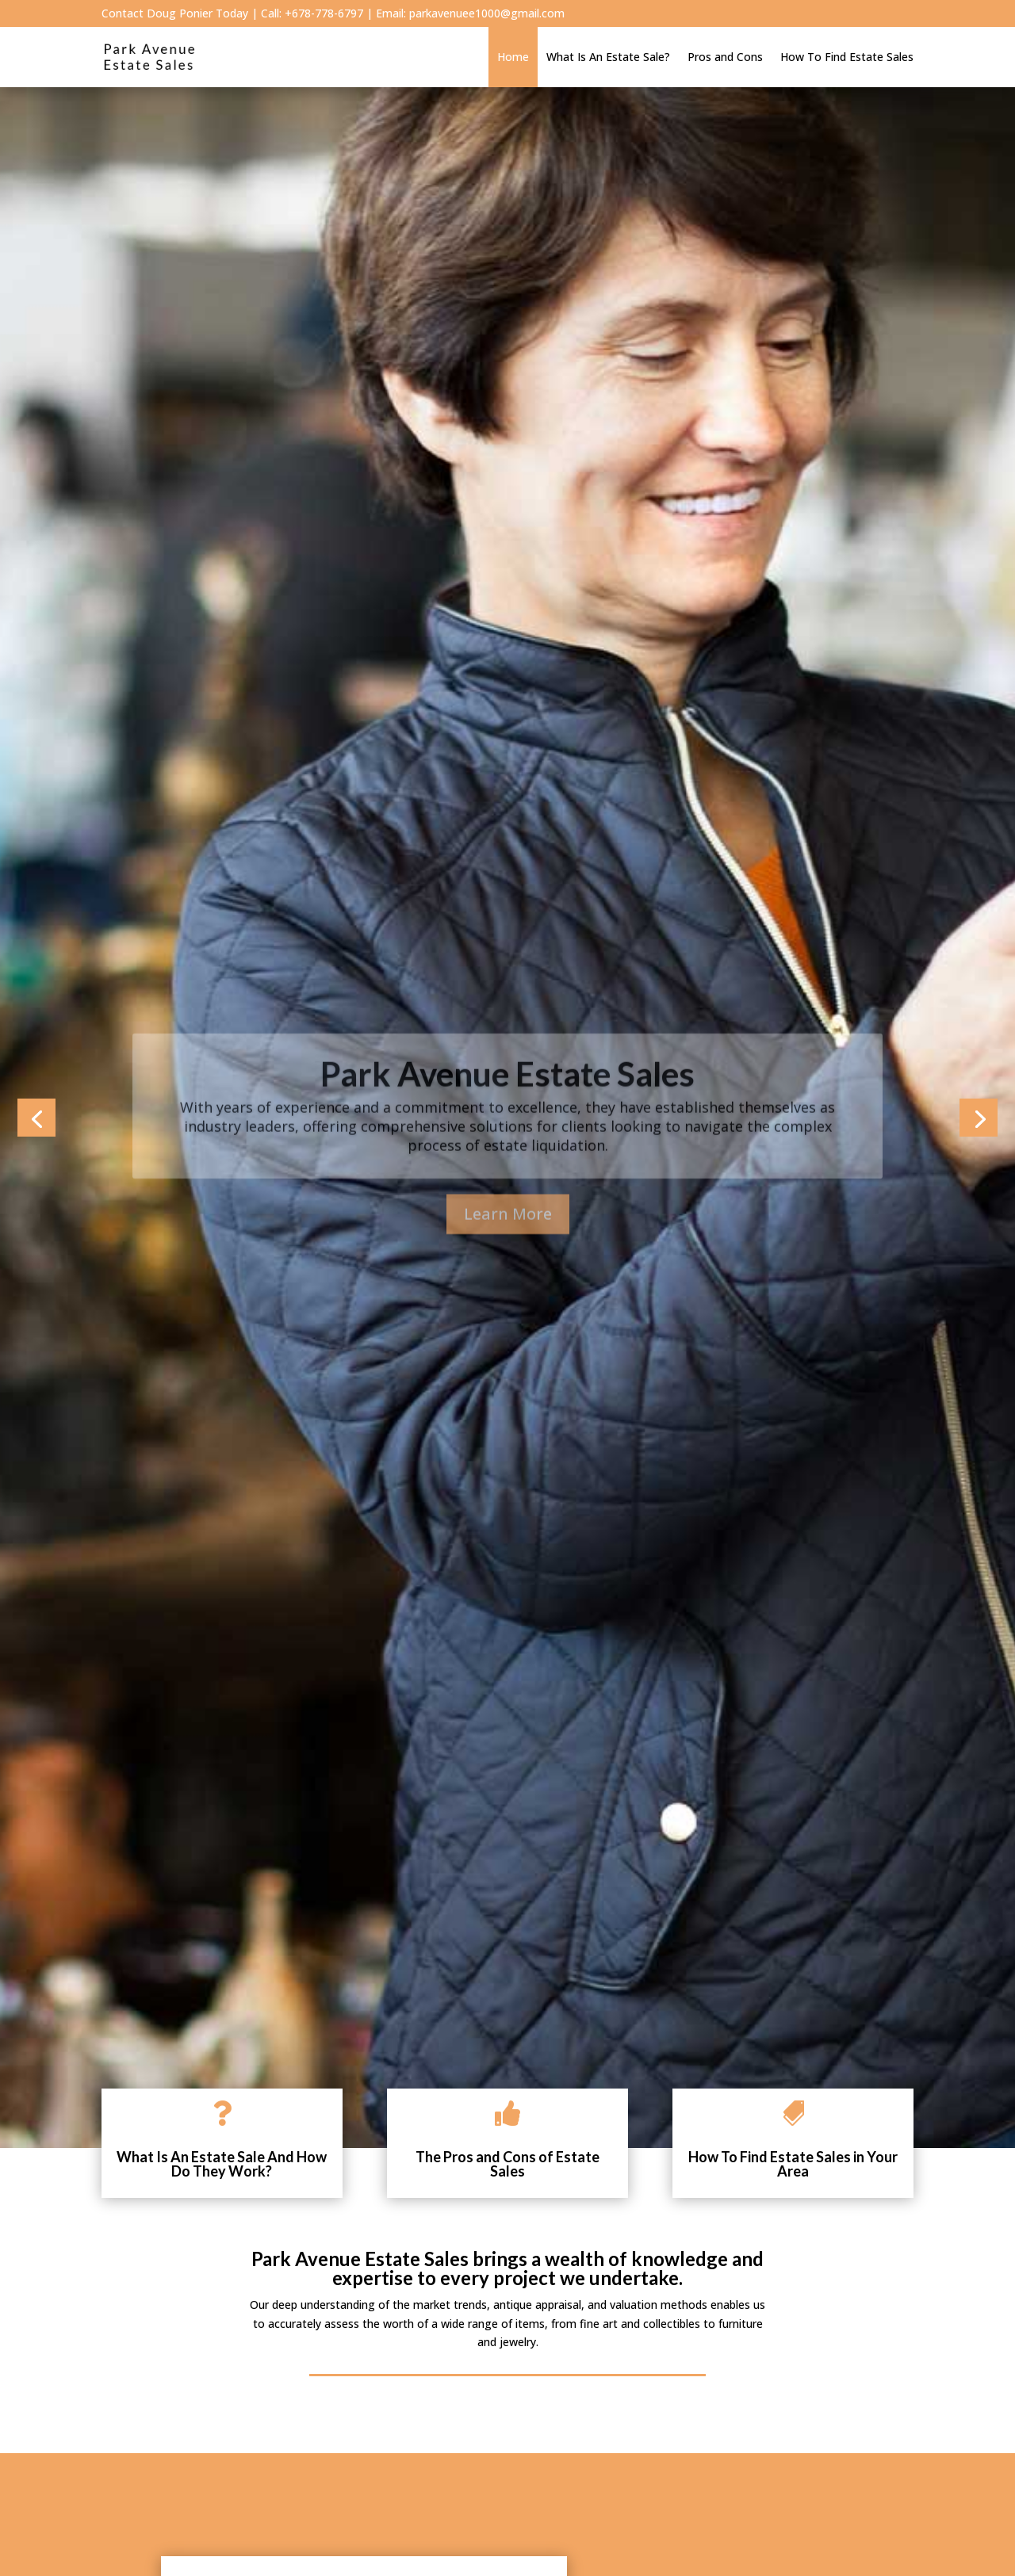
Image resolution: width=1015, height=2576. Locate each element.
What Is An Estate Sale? (608, 56)
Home (513, 56)
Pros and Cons (725, 56)
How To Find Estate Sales (847, 56)
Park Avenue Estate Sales (507, 1104)
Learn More (508, 1244)
